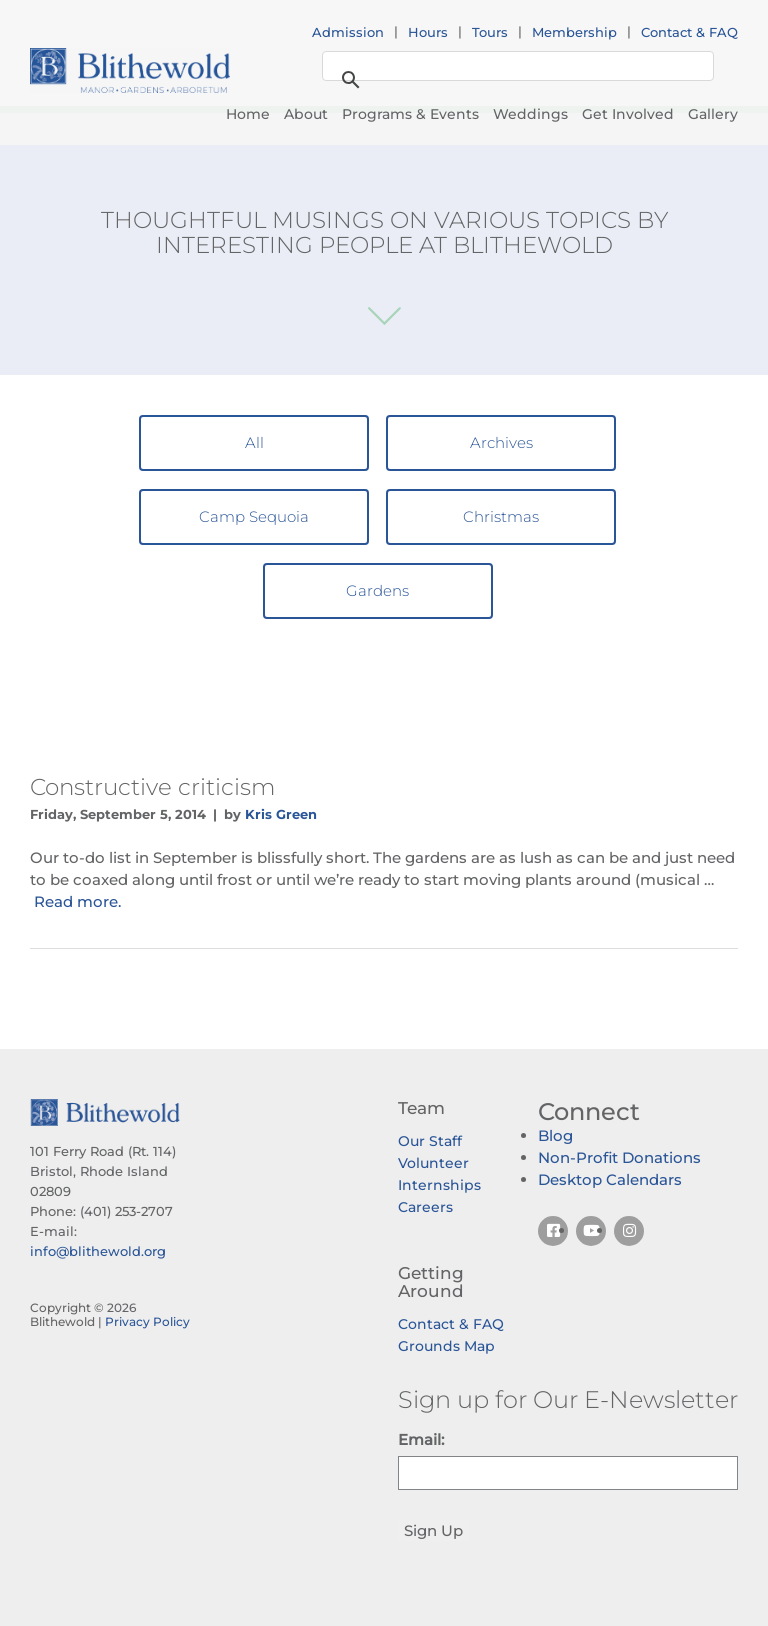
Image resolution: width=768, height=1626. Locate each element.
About (306, 114)
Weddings (530, 114)
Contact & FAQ (689, 32)
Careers (425, 1207)
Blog (555, 1135)
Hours (428, 32)
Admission (348, 32)
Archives (501, 442)
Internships (439, 1185)
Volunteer (433, 1163)
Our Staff (430, 1141)
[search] (515, 67)
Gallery (713, 114)
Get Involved (628, 114)
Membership (574, 32)
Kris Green (281, 814)
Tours (490, 32)
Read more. (77, 901)
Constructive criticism (152, 787)
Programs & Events (410, 114)
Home (248, 114)
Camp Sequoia (254, 516)
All (254, 442)
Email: (421, 1439)
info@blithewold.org (98, 1251)
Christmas (501, 516)
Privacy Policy (147, 1321)
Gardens (377, 590)
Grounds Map (446, 1346)
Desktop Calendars (610, 1179)
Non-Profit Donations (619, 1157)
